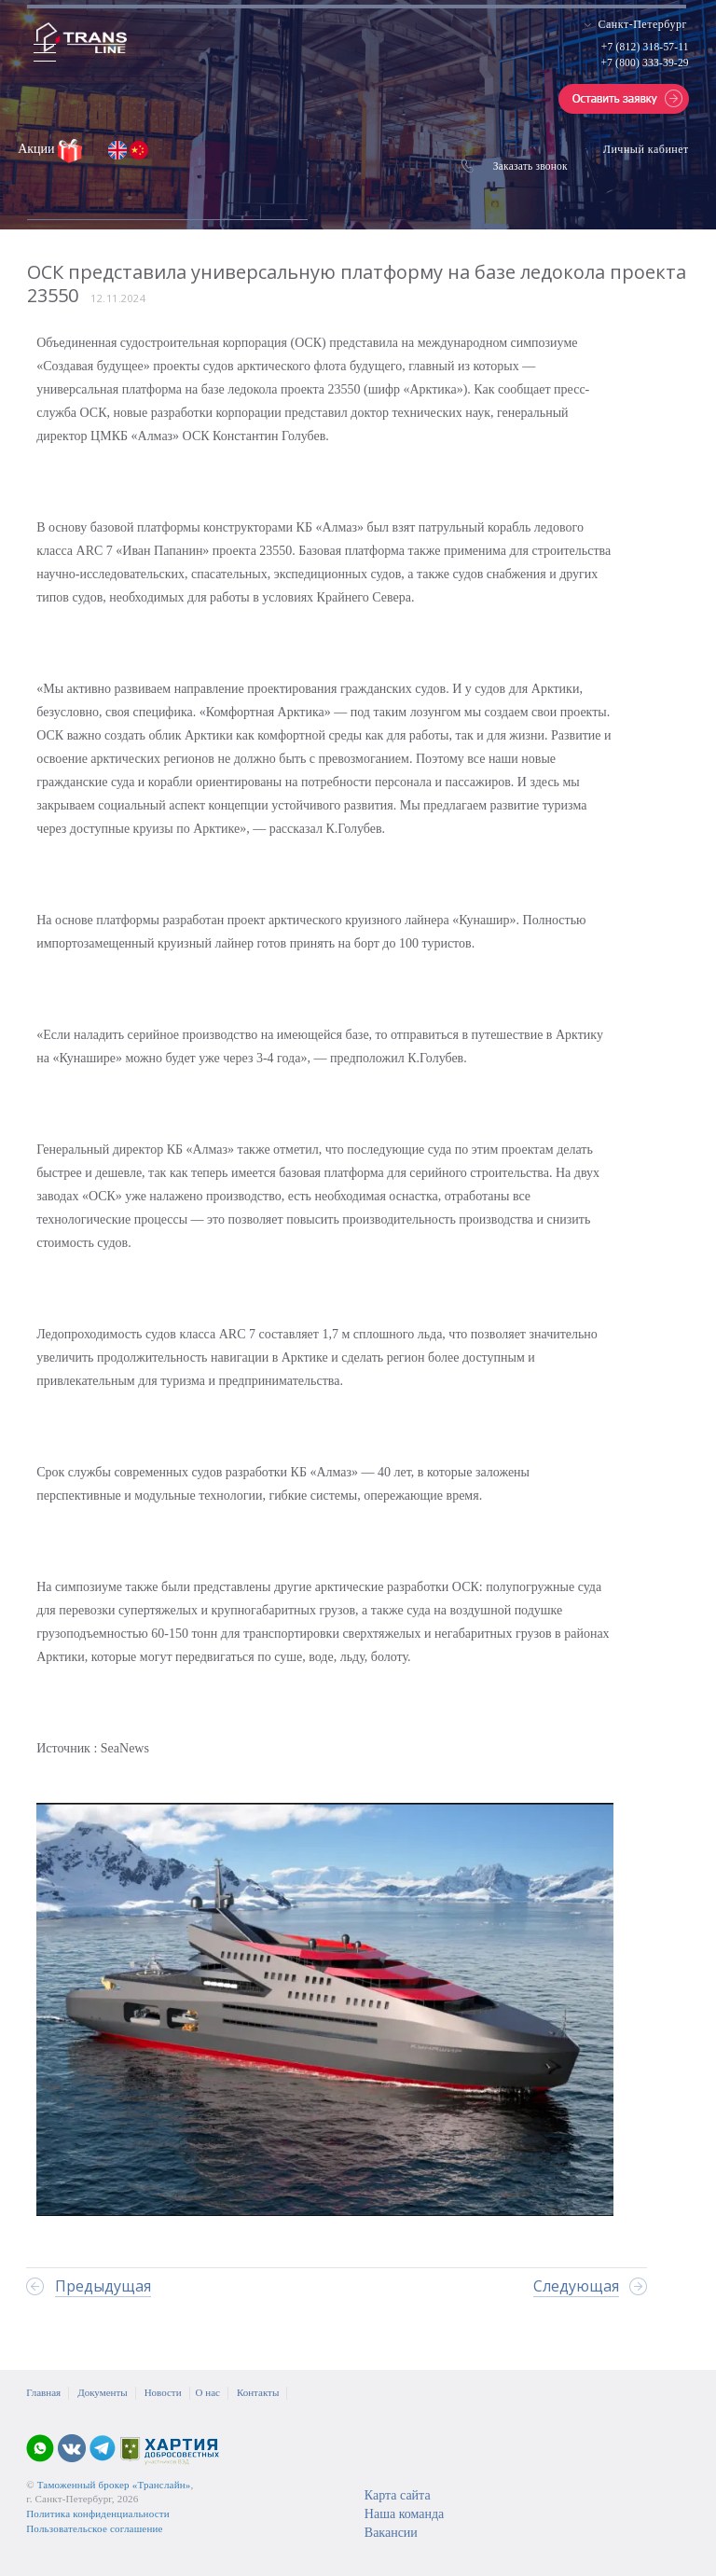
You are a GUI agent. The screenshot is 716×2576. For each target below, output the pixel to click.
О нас (208, 2392)
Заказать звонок (530, 166)
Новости (163, 2392)
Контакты (258, 2392)
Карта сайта (398, 2495)
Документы (102, 2392)
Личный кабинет (646, 149)
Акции (38, 149)
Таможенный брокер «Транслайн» (114, 2484)
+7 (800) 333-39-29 (644, 62)
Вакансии (391, 2533)
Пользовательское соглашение (94, 2528)
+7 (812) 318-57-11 (645, 46)
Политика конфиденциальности (98, 2513)
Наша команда (404, 2514)
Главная (43, 2392)
